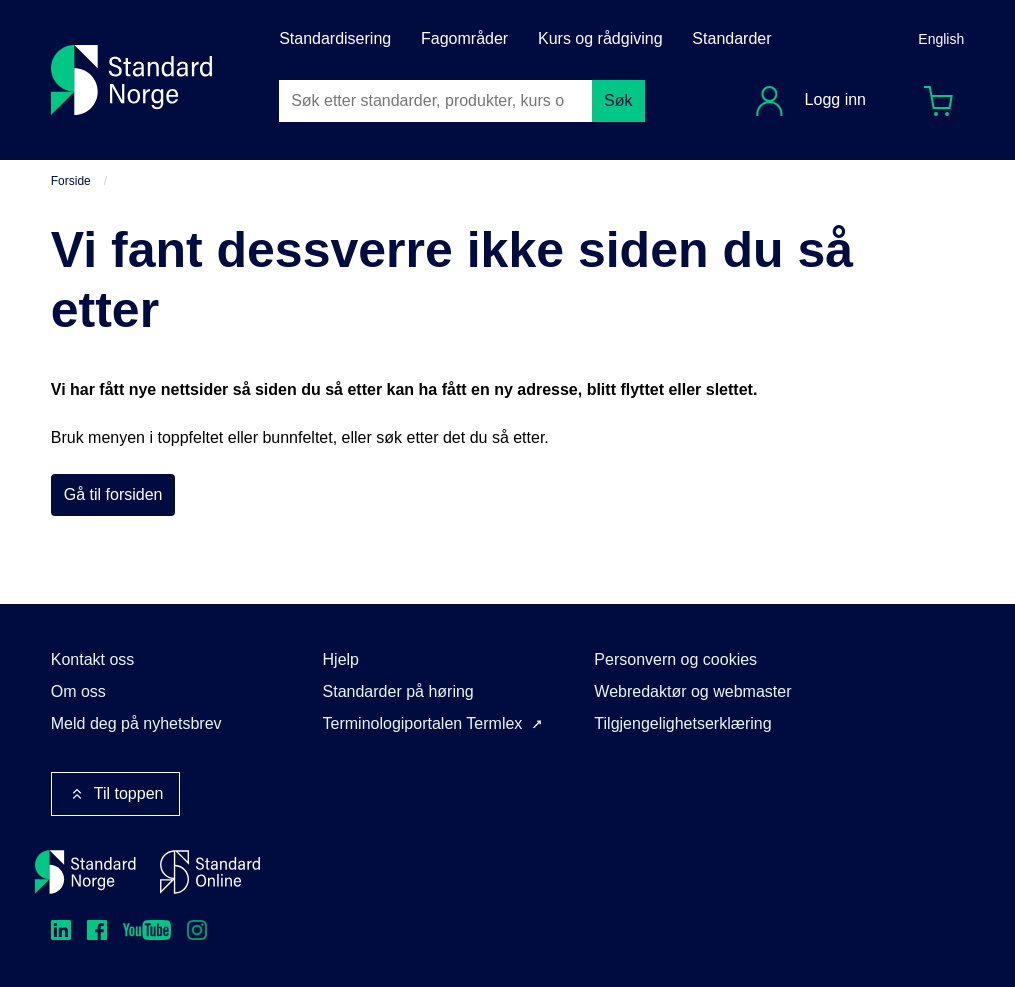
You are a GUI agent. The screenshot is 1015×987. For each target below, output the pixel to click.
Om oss (78, 691)
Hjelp (341, 659)
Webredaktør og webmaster (692, 691)
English (941, 39)
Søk (618, 100)
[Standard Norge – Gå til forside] (85, 872)
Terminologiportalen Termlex (423, 723)
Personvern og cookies (675, 659)
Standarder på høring (398, 691)
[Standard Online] (210, 872)
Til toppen (116, 794)
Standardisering (335, 38)
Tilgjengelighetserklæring (682, 723)
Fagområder (464, 38)
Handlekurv (945, 96)
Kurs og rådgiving (600, 38)
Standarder (731, 38)
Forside (71, 181)
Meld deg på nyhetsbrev (136, 723)
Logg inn (833, 99)
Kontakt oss (93, 659)
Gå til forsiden (113, 494)
